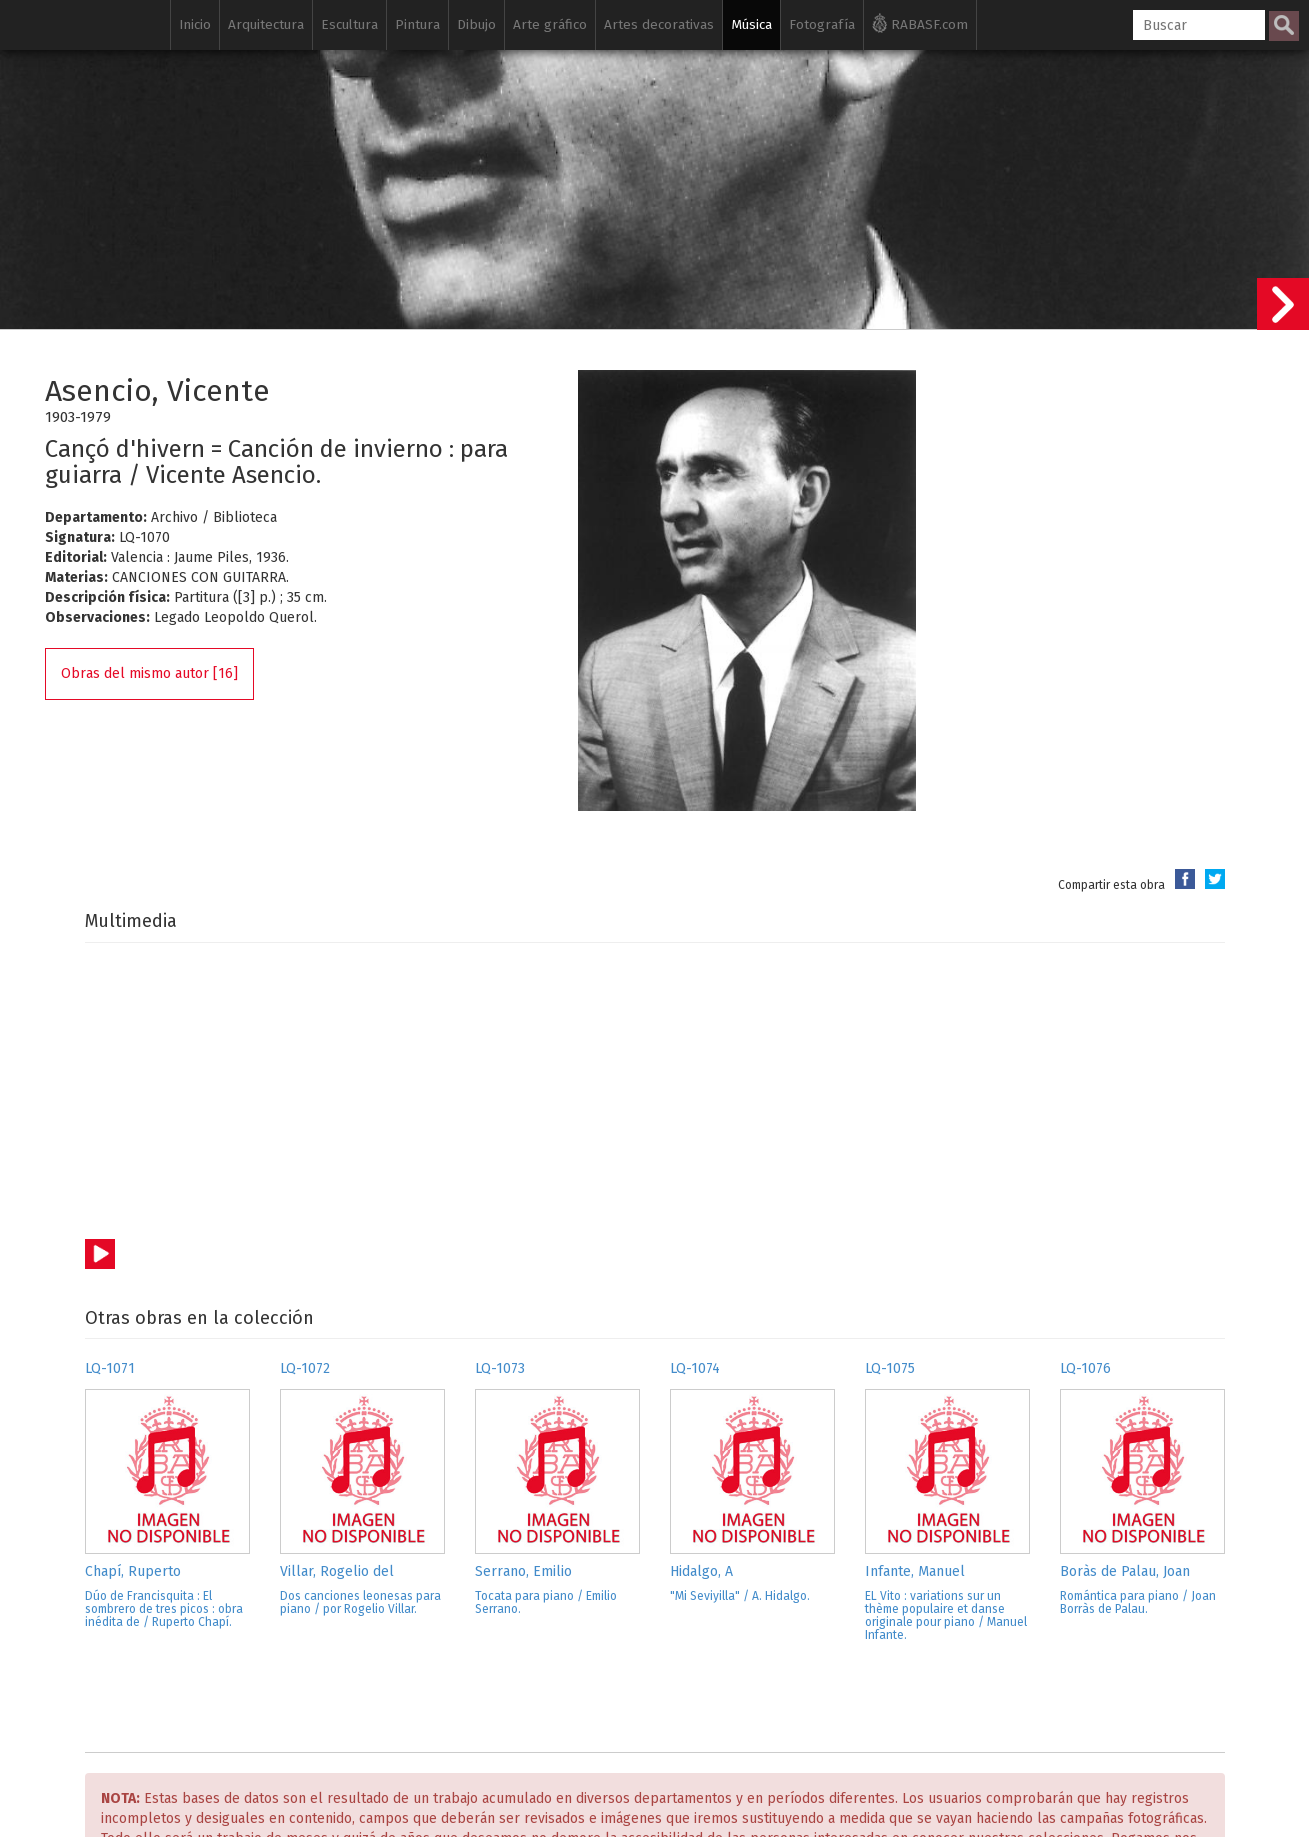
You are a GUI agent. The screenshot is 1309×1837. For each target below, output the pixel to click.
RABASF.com (920, 23)
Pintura (417, 24)
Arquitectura (266, 24)
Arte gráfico (550, 24)
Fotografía (822, 24)
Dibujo (476, 24)
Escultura (349, 24)
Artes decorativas (659, 24)
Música (751, 24)
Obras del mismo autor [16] (149, 673)
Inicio (195, 24)
